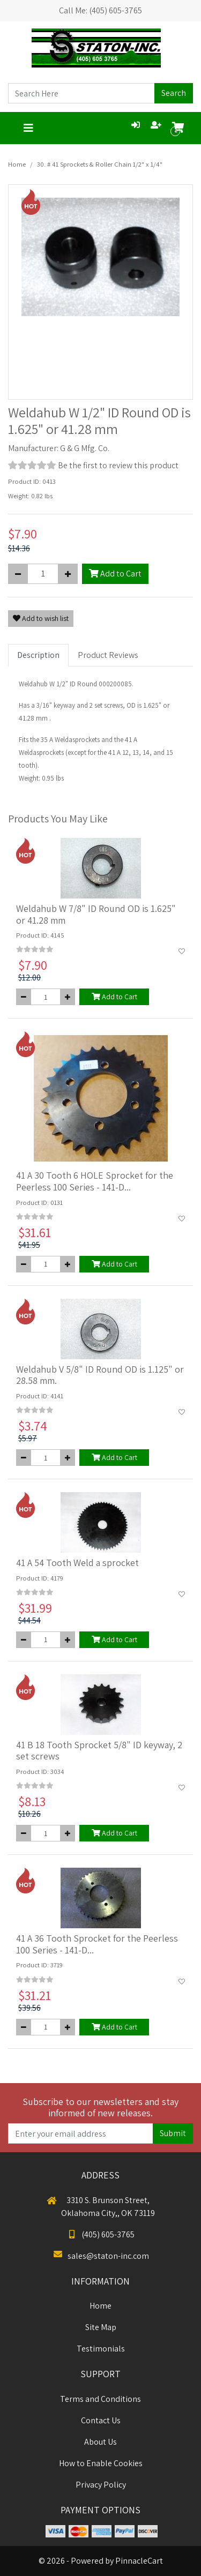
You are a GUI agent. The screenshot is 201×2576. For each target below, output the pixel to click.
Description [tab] (38, 655)
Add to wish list (41, 618)
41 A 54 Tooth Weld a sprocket (77, 1562)
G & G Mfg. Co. (84, 448)
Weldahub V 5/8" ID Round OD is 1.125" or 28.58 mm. (100, 1375)
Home (17, 164)
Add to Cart (115, 573)
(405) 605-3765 (100, 2234)
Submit (173, 2133)
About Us (100, 2441)
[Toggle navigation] (28, 128)
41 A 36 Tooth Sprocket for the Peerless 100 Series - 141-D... (97, 1944)
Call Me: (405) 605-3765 (100, 10)
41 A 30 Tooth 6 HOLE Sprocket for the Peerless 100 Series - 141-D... (94, 1181)
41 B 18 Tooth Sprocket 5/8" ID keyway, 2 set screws (99, 1751)
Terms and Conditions (100, 2399)
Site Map (100, 2327)
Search (173, 93)
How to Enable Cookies (101, 2463)
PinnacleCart (139, 2560)
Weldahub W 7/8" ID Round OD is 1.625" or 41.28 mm (96, 914)
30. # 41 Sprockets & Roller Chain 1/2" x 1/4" (99, 164)
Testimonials (101, 2348)
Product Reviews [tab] (108, 655)
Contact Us (101, 2420)
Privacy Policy (101, 2484)
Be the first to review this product (118, 465)
